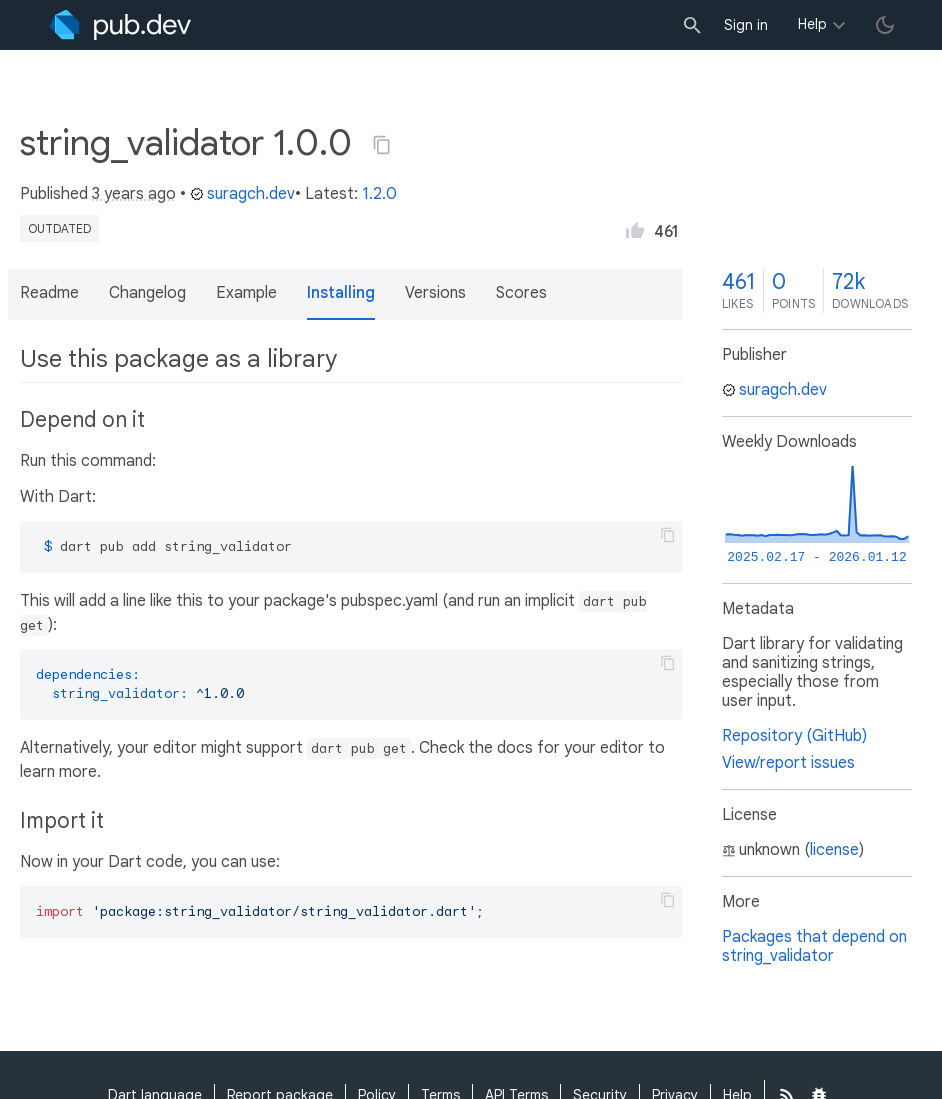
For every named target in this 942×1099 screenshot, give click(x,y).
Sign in (746, 25)
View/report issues (788, 763)
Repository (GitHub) (794, 736)
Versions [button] (435, 293)
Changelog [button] (147, 293)
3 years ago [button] (134, 194)
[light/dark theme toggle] (885, 25)
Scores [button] (521, 293)
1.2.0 (379, 194)
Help (812, 24)
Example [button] (246, 293)
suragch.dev (242, 194)
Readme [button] (49, 293)
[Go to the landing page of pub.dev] (120, 25)
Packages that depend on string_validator (814, 946)
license (834, 850)
